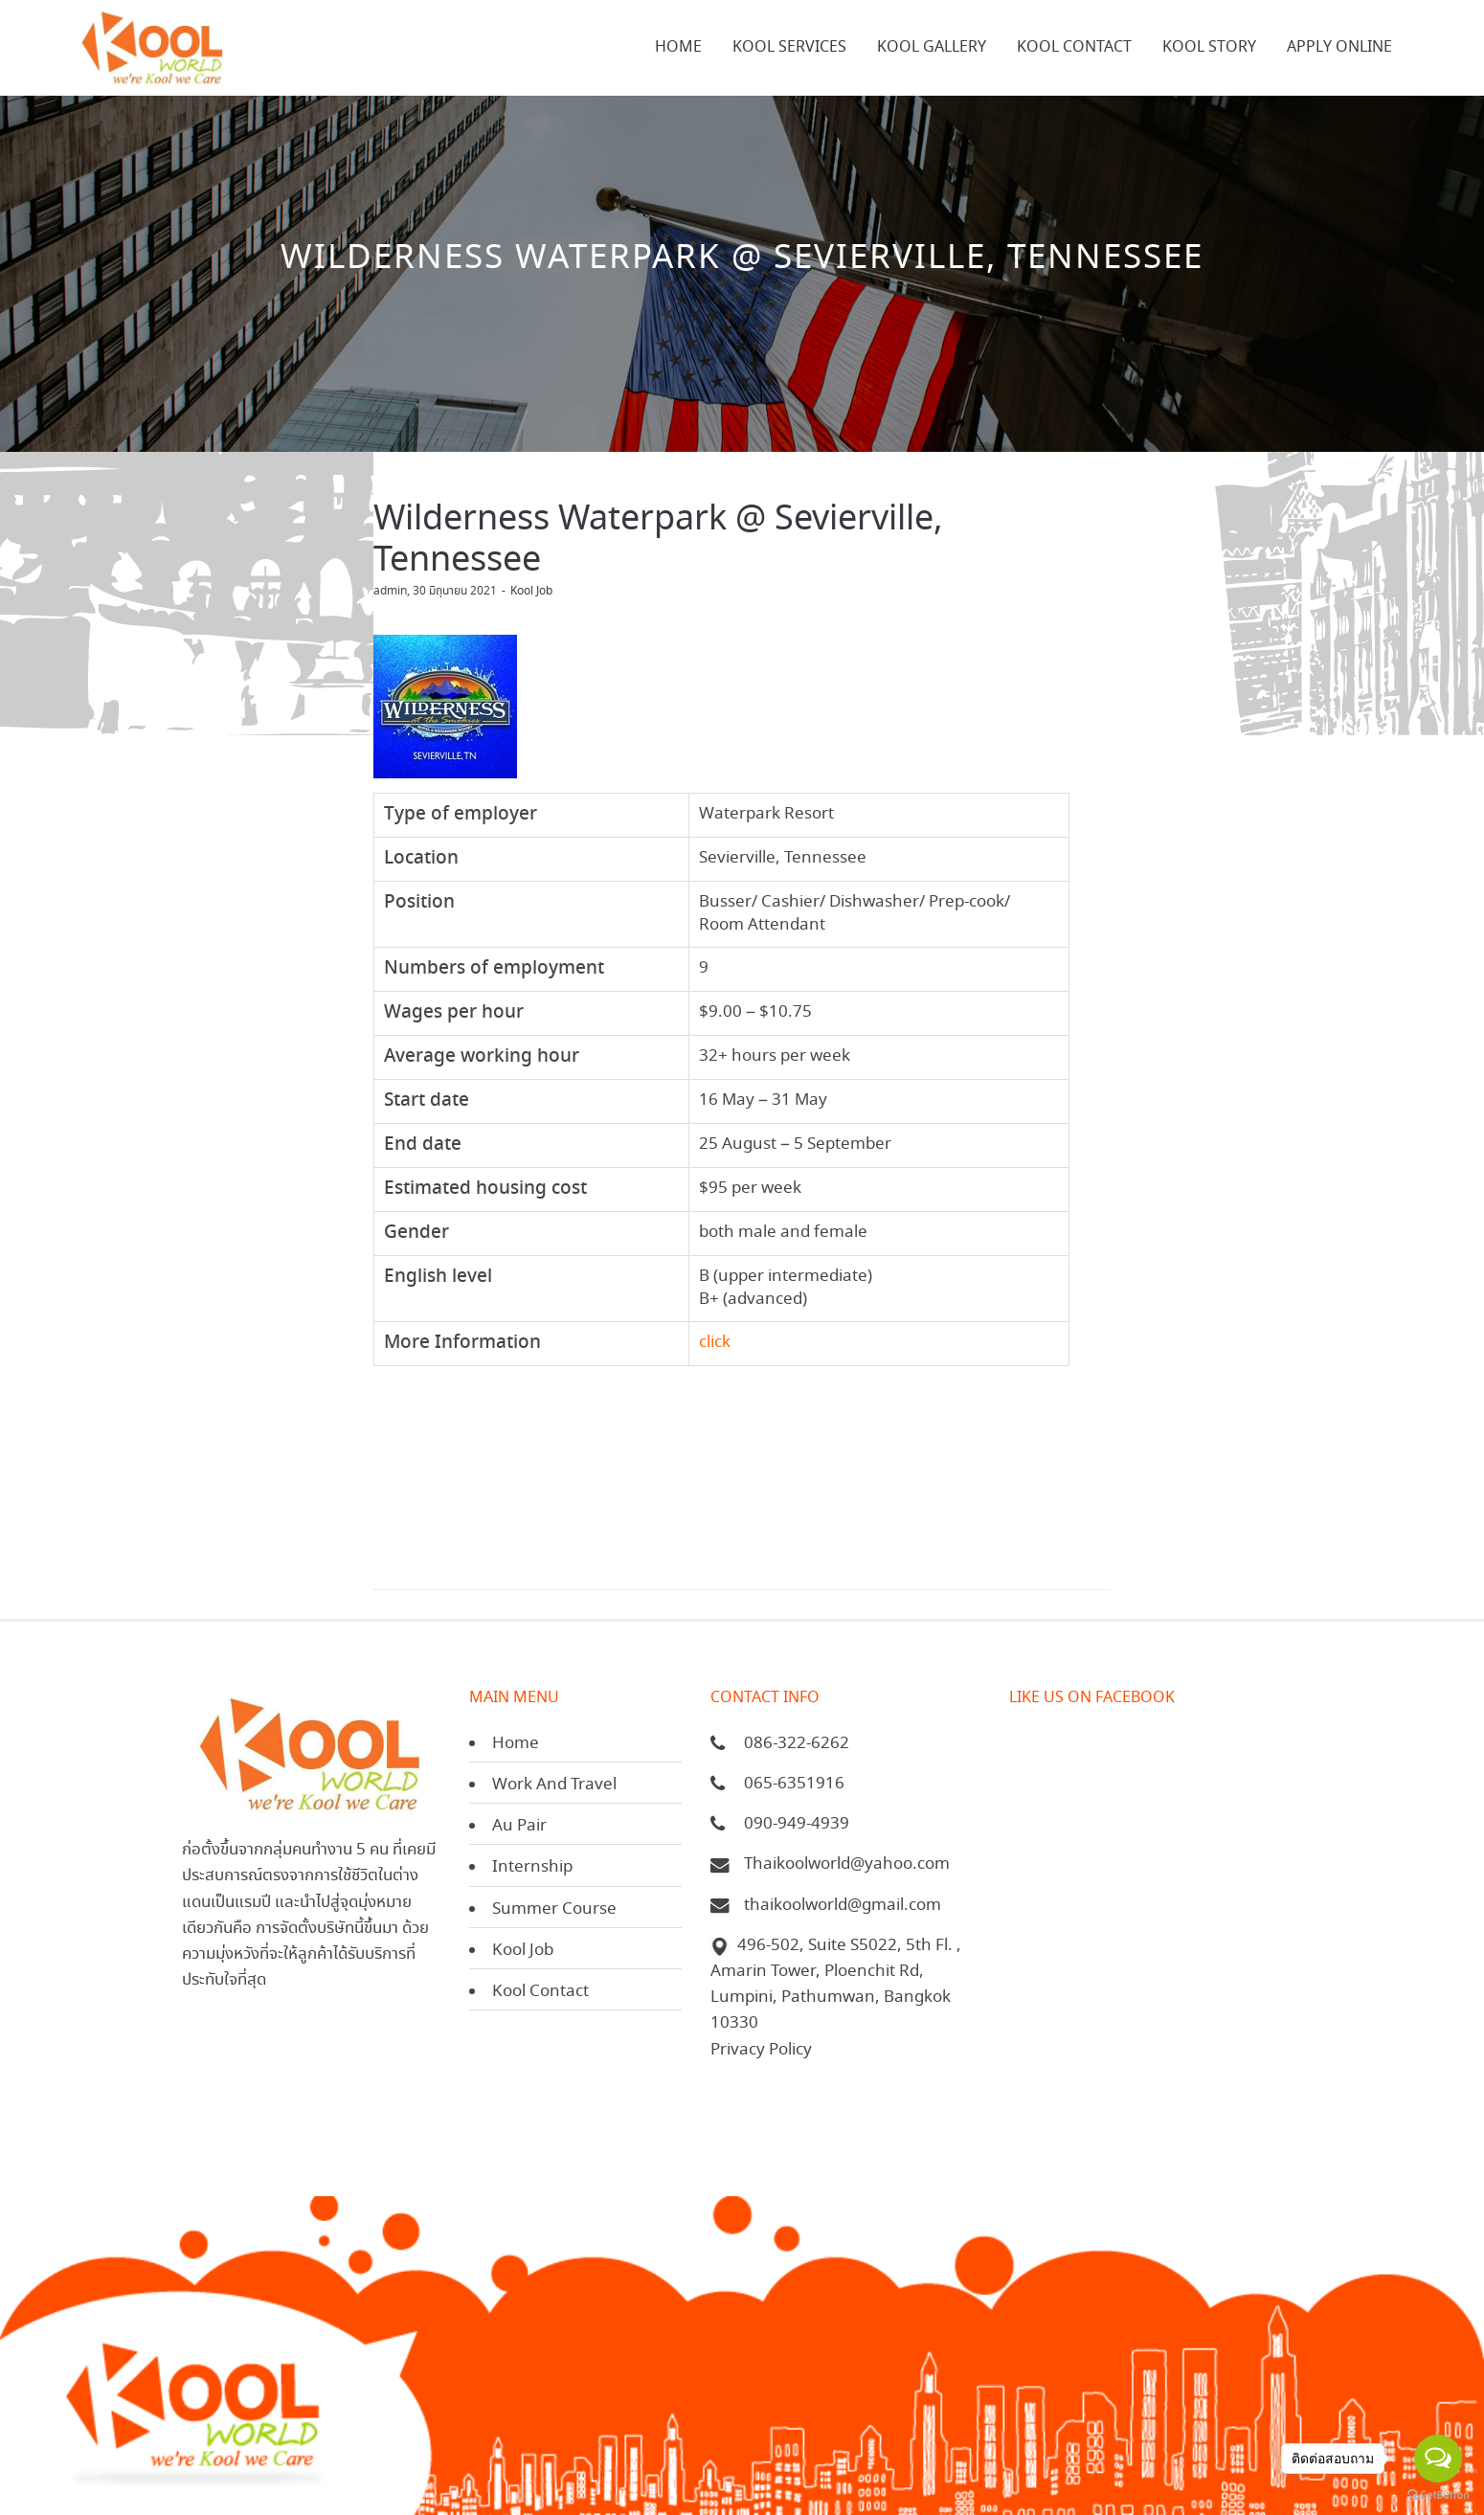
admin (390, 591)
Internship (532, 1867)
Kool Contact (540, 1992)
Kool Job (531, 591)
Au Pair (519, 1826)
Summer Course (554, 1909)
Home (515, 1744)
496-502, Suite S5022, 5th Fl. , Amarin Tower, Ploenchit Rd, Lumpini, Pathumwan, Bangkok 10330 (835, 1985)
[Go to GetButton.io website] (1438, 2495)
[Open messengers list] (1438, 2458)
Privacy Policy (761, 2050)
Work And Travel (554, 1785)
